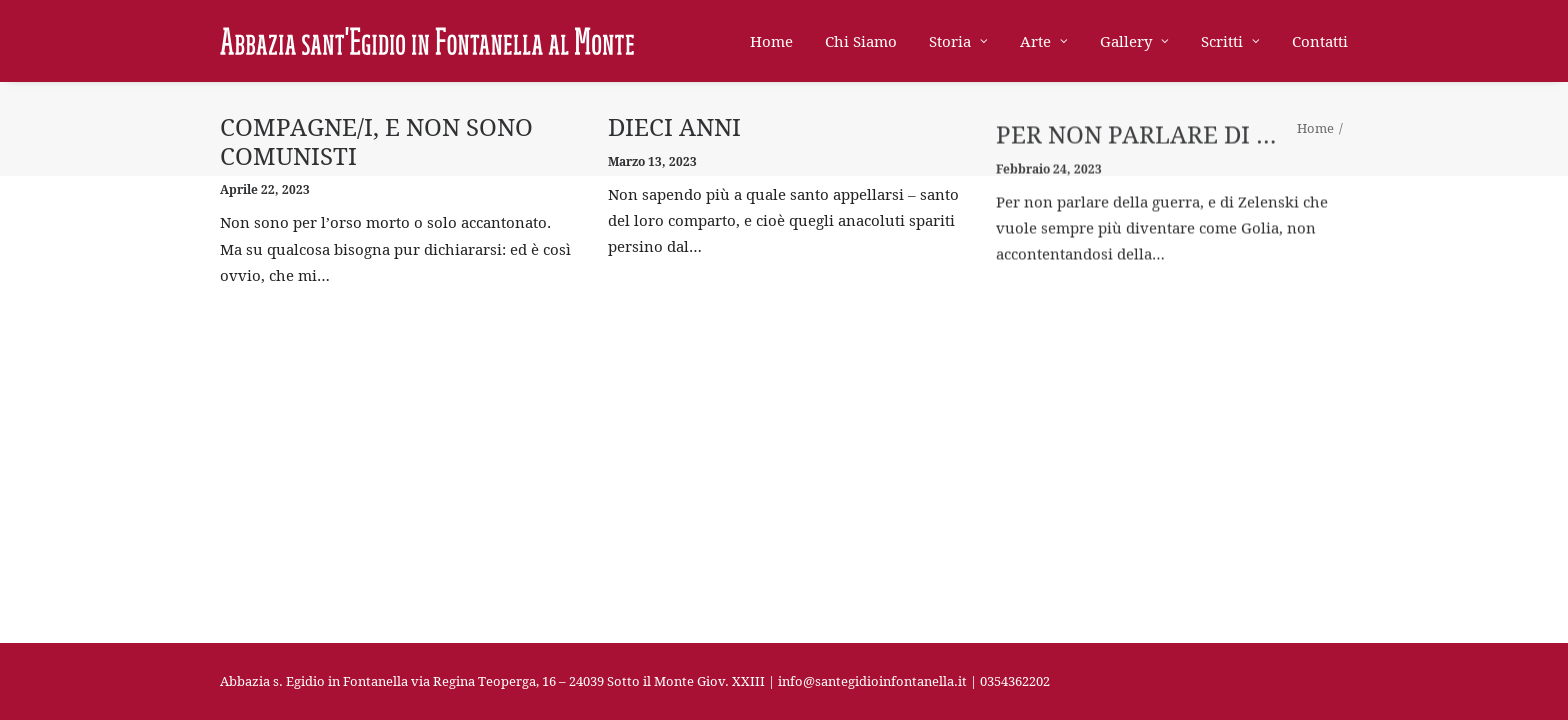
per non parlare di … (1136, 153)
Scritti (1230, 41)
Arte (1044, 41)
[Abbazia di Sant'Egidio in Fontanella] (427, 41)
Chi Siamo (861, 41)
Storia (958, 41)
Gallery (1134, 41)
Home (771, 41)
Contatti (1320, 41)
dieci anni (674, 130)
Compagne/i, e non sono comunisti (376, 141)
